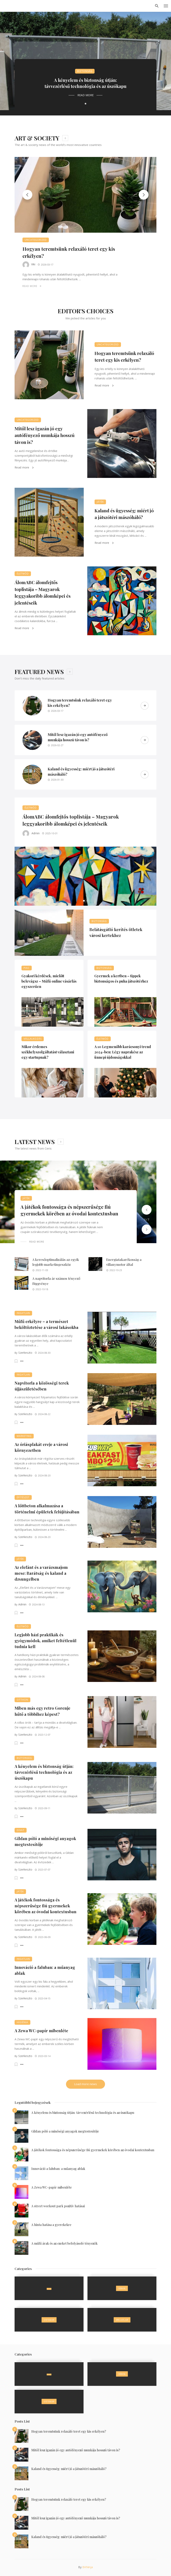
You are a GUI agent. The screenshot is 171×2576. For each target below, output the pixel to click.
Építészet (23, 1497)
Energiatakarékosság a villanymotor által (123, 1262)
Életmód (23, 573)
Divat (20, 1830)
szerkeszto (25, 1352)
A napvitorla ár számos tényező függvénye (56, 1281)
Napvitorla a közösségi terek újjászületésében (42, 1385)
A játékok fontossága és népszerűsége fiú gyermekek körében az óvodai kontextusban (69, 1210)
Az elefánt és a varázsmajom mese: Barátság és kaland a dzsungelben (41, 1573)
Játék (100, 501)
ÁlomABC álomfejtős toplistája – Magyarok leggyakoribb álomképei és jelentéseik (43, 592)
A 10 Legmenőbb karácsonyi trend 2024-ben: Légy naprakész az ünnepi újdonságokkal (122, 1052)
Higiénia (22, 2022)
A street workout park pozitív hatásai (58, 2206)
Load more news (85, 2084)
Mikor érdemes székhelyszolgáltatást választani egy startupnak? (47, 1052)
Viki (33, 264)
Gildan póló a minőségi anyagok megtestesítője (45, 1841)
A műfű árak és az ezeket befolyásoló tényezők (64, 2243)
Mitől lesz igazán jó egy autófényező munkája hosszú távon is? (44, 435)
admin (36, 833)
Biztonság (84, 71)
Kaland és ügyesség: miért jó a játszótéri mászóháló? (124, 513)
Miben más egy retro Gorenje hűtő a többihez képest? (42, 1711)
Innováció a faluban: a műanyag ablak (45, 1970)
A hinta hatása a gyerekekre (51, 2225)
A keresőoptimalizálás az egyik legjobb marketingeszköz (55, 1262)
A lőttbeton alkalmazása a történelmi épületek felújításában (47, 1508)
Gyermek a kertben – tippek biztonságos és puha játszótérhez (121, 979)
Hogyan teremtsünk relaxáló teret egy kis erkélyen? (68, 252)
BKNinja (87, 2567)
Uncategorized (36, 240)
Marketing (24, 1436)
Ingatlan (23, 1313)
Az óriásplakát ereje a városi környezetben (41, 1447)
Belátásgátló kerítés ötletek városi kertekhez (115, 932)
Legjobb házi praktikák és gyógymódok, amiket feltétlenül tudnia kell (45, 1640)
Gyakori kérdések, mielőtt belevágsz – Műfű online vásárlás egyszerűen (48, 981)
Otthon (22, 1699)
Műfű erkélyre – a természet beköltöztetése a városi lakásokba (46, 1324)
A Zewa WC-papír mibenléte (41, 2030)
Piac (27, 968)
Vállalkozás (33, 1038)
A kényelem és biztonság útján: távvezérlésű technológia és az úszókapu (85, 83)
